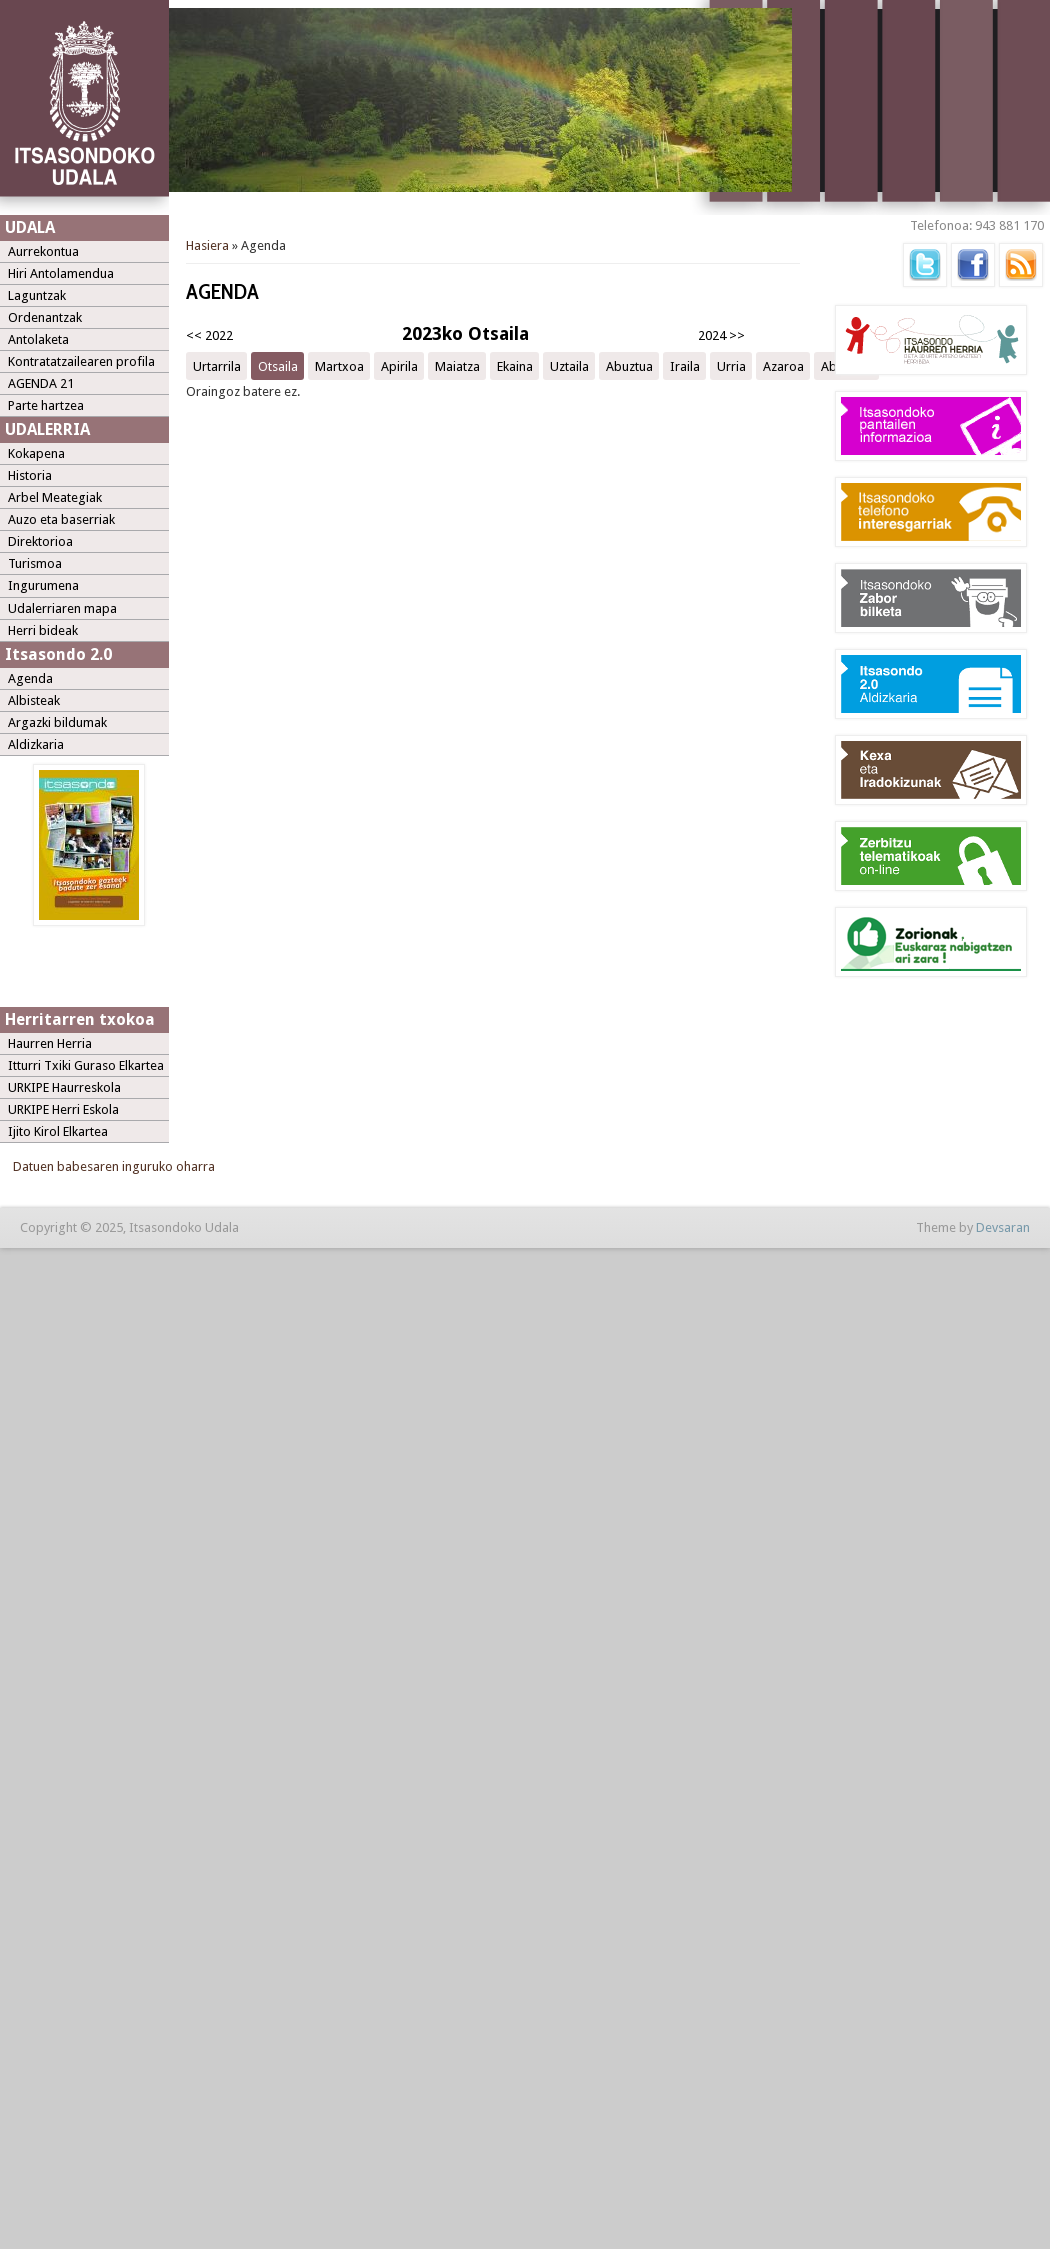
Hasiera (207, 245)
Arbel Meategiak (55, 497)
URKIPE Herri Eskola (63, 1109)
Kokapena (36, 453)
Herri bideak (43, 630)
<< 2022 (209, 335)
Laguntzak (37, 295)
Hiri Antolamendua (61, 273)
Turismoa (35, 563)
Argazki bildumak (57, 722)
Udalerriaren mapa (62, 608)
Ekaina (515, 365)
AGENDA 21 (41, 383)
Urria (731, 365)
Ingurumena (43, 585)
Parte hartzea (46, 405)
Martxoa (339, 365)
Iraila (685, 365)
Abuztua (629, 365)
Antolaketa (38, 339)
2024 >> (721, 335)
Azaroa (783, 365)
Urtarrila (217, 365)
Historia (30, 475)
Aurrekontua (43, 251)
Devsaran (1003, 1227)
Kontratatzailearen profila (81, 361)
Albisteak (34, 700)
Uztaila (569, 365)
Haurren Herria (50, 1043)
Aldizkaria (36, 744)
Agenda (30, 678)
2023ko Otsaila (465, 333)
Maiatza (457, 365)
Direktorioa (40, 541)
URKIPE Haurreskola (64, 1087)
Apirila (399, 365)
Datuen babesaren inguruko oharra (114, 1166)
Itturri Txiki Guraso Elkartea (86, 1065)
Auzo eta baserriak (61, 519)
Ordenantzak (45, 317)
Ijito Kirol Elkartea (58, 1131)
